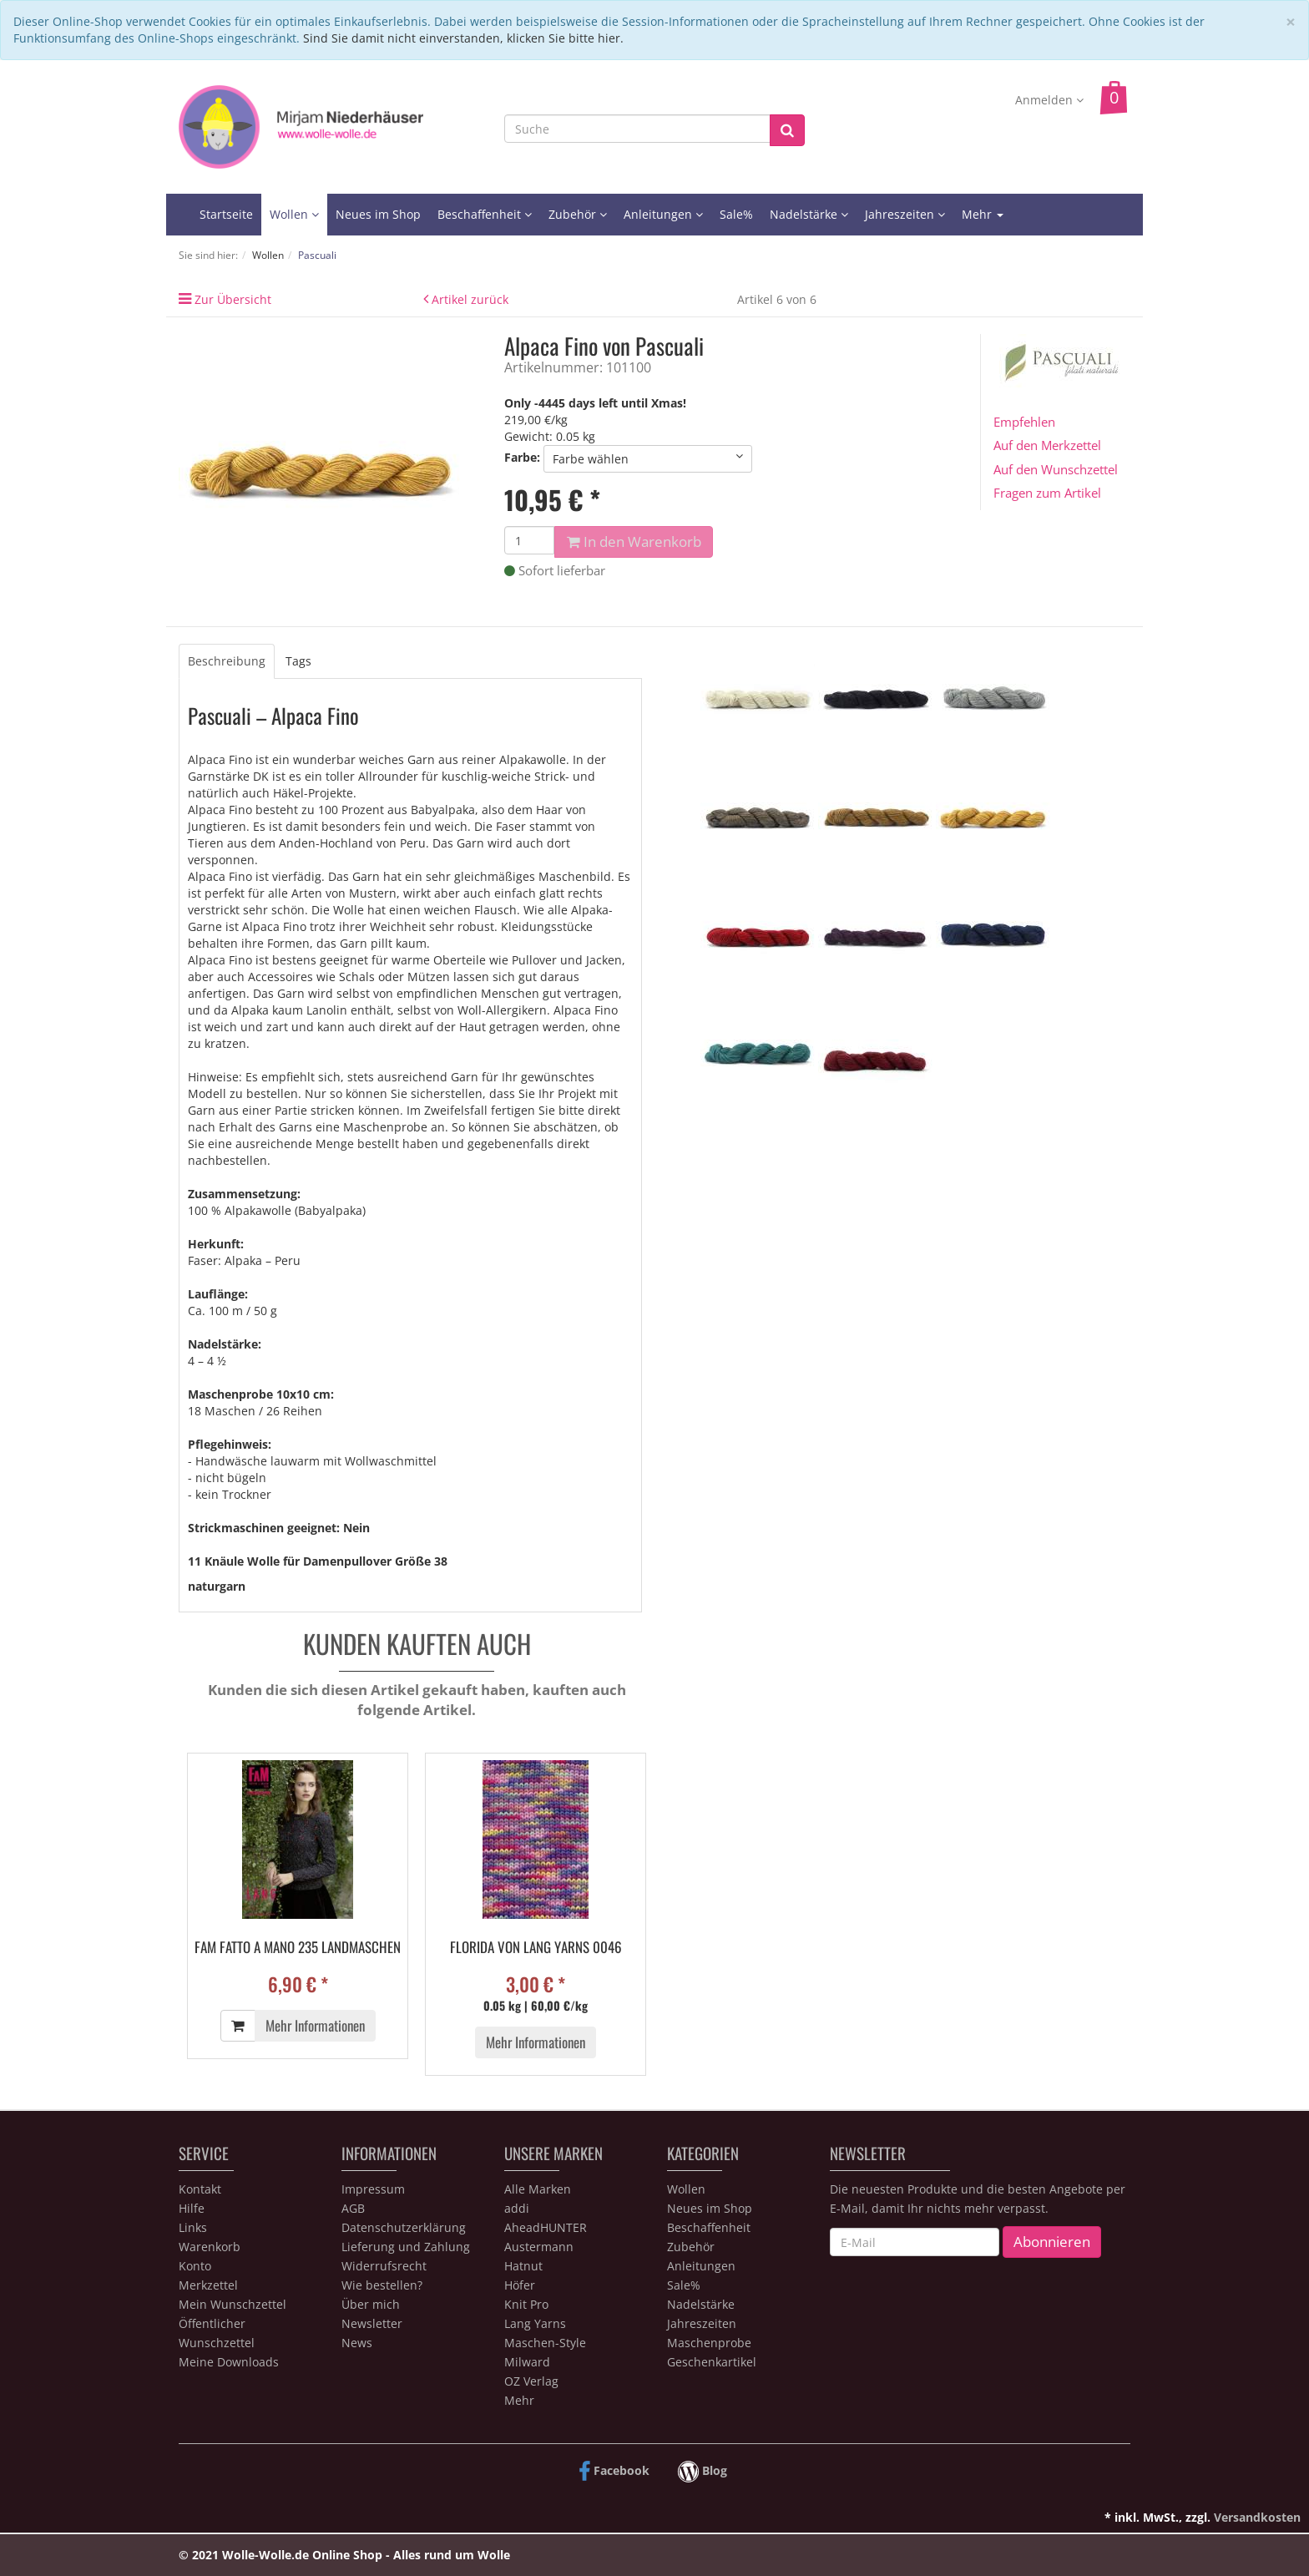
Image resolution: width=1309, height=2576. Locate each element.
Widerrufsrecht (384, 2266)
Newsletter (371, 2323)
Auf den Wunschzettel (1055, 469)
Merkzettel (208, 2285)
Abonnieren (1051, 2241)
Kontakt (200, 2189)
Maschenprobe (709, 2343)
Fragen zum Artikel (1047, 492)
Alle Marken (537, 2189)
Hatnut (523, 2266)
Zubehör (577, 214)
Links (193, 2227)
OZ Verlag (531, 2381)
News (356, 2343)
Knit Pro (526, 2304)
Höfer (519, 2285)
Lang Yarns (535, 2323)
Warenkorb (209, 2247)
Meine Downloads (229, 2362)
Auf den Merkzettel (1047, 445)
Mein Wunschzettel (232, 2304)
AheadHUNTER (545, 2227)
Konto (195, 2266)
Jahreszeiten (905, 214)
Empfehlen (1024, 421)
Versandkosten (1257, 2517)
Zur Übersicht (233, 299)
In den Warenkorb (634, 541)
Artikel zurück (470, 299)
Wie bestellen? (381, 2285)
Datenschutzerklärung (403, 2227)
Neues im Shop (378, 214)
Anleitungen (663, 214)
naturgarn (216, 1586)
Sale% (736, 214)
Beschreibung (226, 661)
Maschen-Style (545, 2343)
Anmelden (1049, 100)
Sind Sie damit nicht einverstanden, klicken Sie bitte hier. (463, 38)
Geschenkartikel (711, 2362)
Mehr (982, 214)
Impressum (373, 2189)
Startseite (226, 214)
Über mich (370, 2304)
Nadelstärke (809, 214)
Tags (298, 661)
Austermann (539, 2247)
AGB (353, 2208)
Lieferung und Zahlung (405, 2247)
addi (516, 2208)
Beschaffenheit (484, 214)
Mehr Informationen (315, 2025)
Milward (527, 2362)
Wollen (294, 214)
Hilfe (192, 2208)
